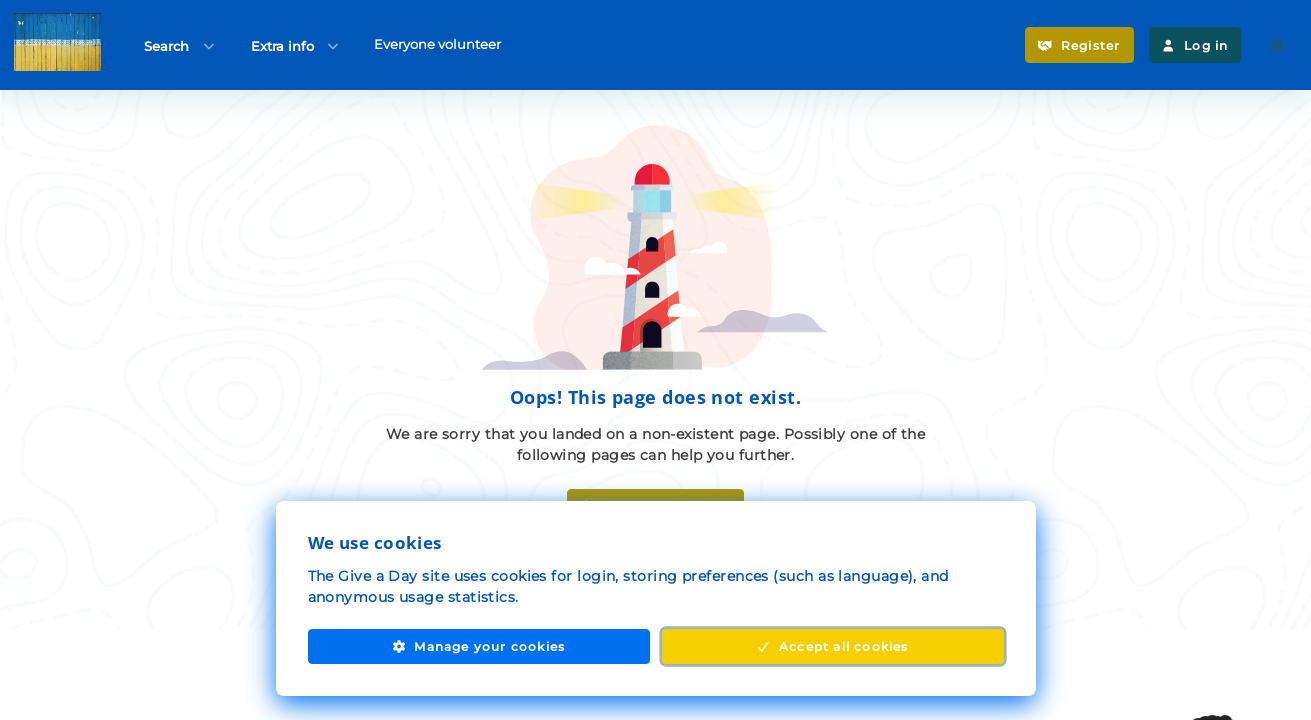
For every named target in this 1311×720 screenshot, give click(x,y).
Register (1079, 45)
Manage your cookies (478, 646)
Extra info (296, 45)
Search (180, 45)
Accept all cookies (832, 646)
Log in (1195, 45)
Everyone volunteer (437, 44)
